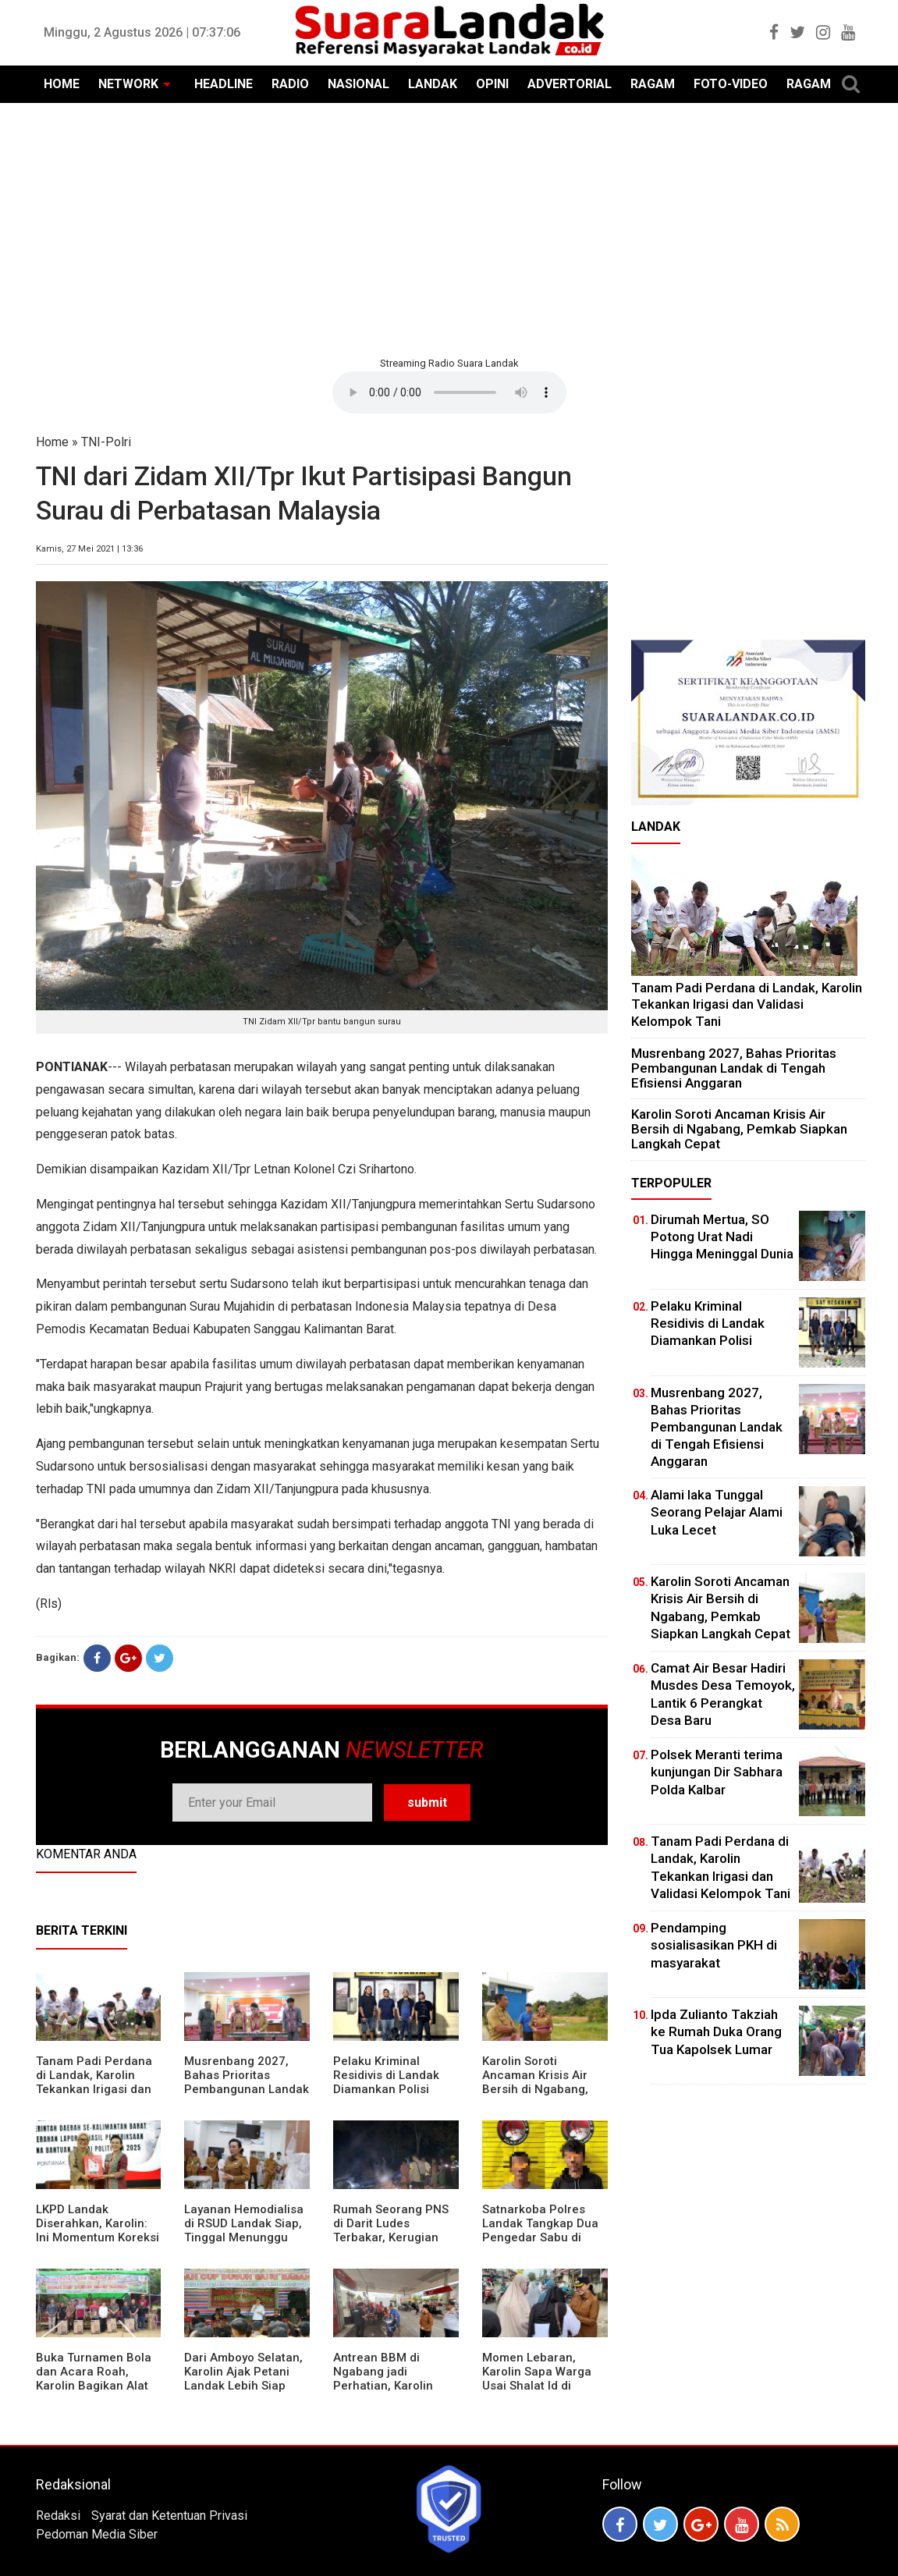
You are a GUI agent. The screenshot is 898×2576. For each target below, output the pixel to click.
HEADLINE (223, 83)
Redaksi (58, 2515)
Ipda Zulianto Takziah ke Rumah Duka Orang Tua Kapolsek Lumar (716, 2031)
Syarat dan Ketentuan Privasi (169, 2515)
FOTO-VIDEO (731, 83)
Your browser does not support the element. (449, 392)
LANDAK (432, 83)
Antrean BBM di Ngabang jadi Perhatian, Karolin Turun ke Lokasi (383, 2379)
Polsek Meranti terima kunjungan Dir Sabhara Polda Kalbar (717, 1772)
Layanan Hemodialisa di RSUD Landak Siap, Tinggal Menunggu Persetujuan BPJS (243, 2230)
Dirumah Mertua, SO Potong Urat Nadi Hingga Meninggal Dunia (722, 1236)
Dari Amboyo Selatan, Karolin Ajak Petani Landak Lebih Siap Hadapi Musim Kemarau (243, 2386)
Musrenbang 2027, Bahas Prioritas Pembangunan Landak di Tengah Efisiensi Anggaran (246, 2089)
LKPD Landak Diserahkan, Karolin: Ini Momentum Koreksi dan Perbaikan (97, 2230)
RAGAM (652, 83)
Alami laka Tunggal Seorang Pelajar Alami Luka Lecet (717, 1512)
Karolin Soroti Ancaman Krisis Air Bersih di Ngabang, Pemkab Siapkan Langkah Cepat (535, 2089)
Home (52, 442)
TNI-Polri (106, 442)
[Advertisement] (449, 228)
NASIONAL (358, 83)
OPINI (492, 83)
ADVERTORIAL (569, 83)
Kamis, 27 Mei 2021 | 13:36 (89, 549)
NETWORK (128, 83)
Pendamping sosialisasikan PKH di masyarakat (714, 1945)
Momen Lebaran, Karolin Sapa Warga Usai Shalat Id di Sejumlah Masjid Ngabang (536, 2386)
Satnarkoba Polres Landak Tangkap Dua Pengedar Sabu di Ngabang (540, 2230)
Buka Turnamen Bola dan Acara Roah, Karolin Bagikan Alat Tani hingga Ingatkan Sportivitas (94, 2386)
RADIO (290, 83)
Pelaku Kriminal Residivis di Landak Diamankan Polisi (386, 2075)
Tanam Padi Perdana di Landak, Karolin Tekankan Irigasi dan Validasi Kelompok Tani (94, 2089)
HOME (62, 83)
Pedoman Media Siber (97, 2534)
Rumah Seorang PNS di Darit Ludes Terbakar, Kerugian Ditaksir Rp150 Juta (391, 2230)
